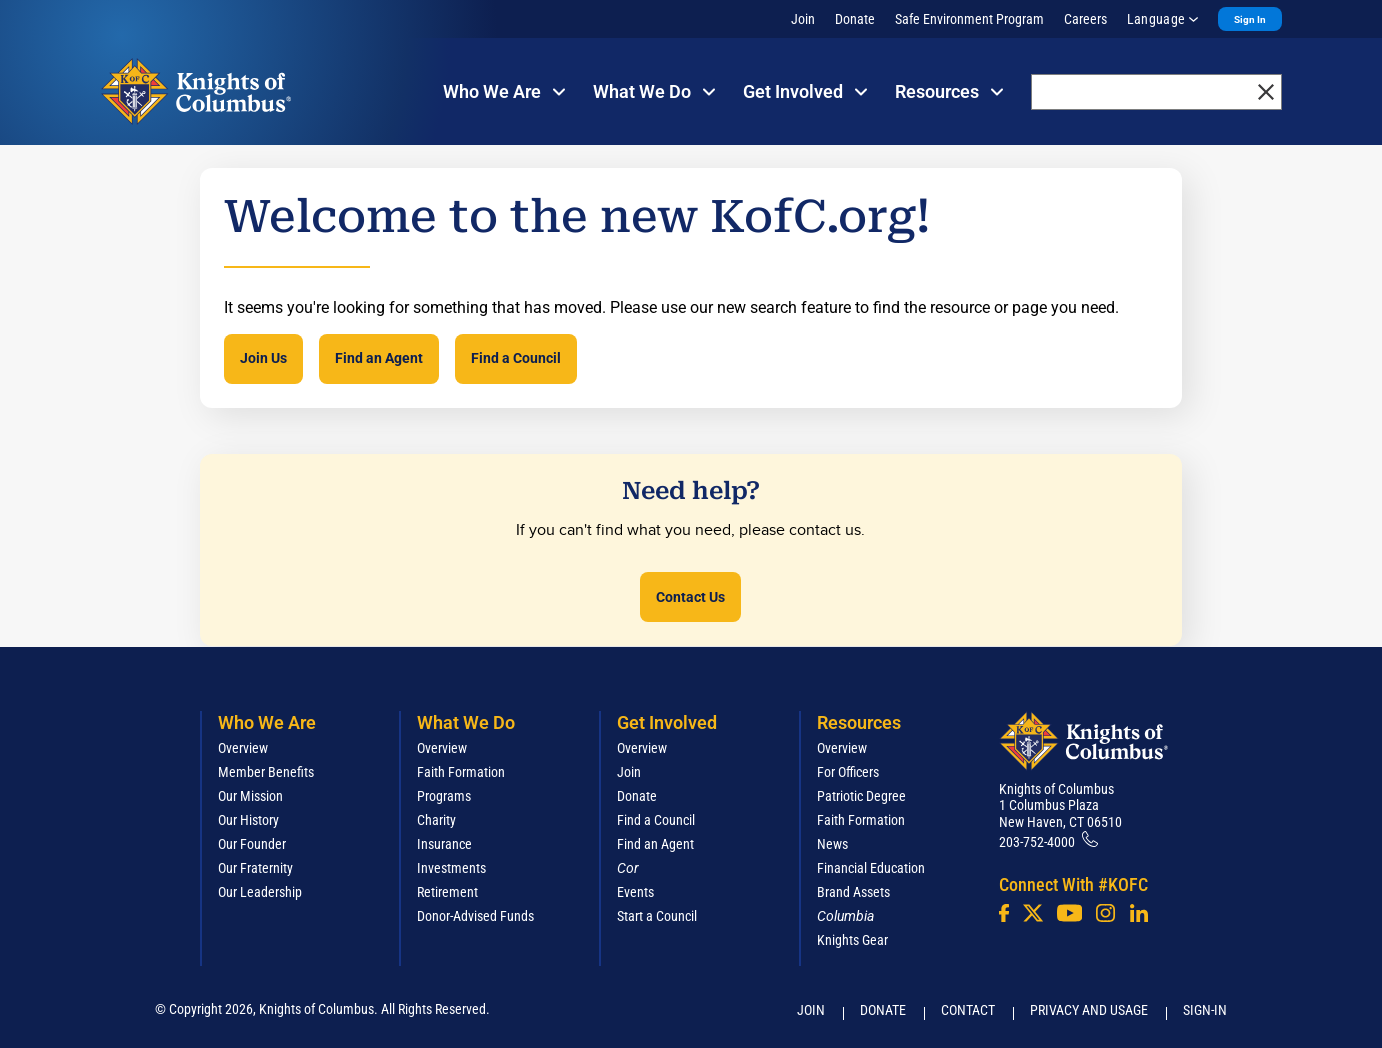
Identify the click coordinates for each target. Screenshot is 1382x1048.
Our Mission (250, 796)
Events (635, 892)
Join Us (263, 358)
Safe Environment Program (969, 19)
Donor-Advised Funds (475, 916)
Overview (243, 748)
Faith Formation (461, 772)
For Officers (848, 772)
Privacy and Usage (1089, 1010)
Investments (451, 868)
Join (803, 19)
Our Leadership (260, 892)
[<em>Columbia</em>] (853, 916)
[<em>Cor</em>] (628, 868)
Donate (855, 19)
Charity (436, 820)
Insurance (444, 844)
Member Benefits (266, 772)
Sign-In (1205, 1010)
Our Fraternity (255, 868)
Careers (1085, 19)
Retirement (447, 892)
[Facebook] (1004, 913)
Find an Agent (379, 358)
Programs (444, 796)
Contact (968, 1010)
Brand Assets (853, 892)
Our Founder (252, 844)
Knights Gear (852, 940)
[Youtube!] (1069, 913)
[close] (1266, 92)
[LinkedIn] (1139, 913)
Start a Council (657, 916)
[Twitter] (1033, 913)
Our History (248, 820)
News (832, 844)
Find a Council (516, 358)
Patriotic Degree (861, 796)
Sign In (1250, 19)
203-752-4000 (1037, 842)
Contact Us (690, 597)
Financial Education (871, 868)
